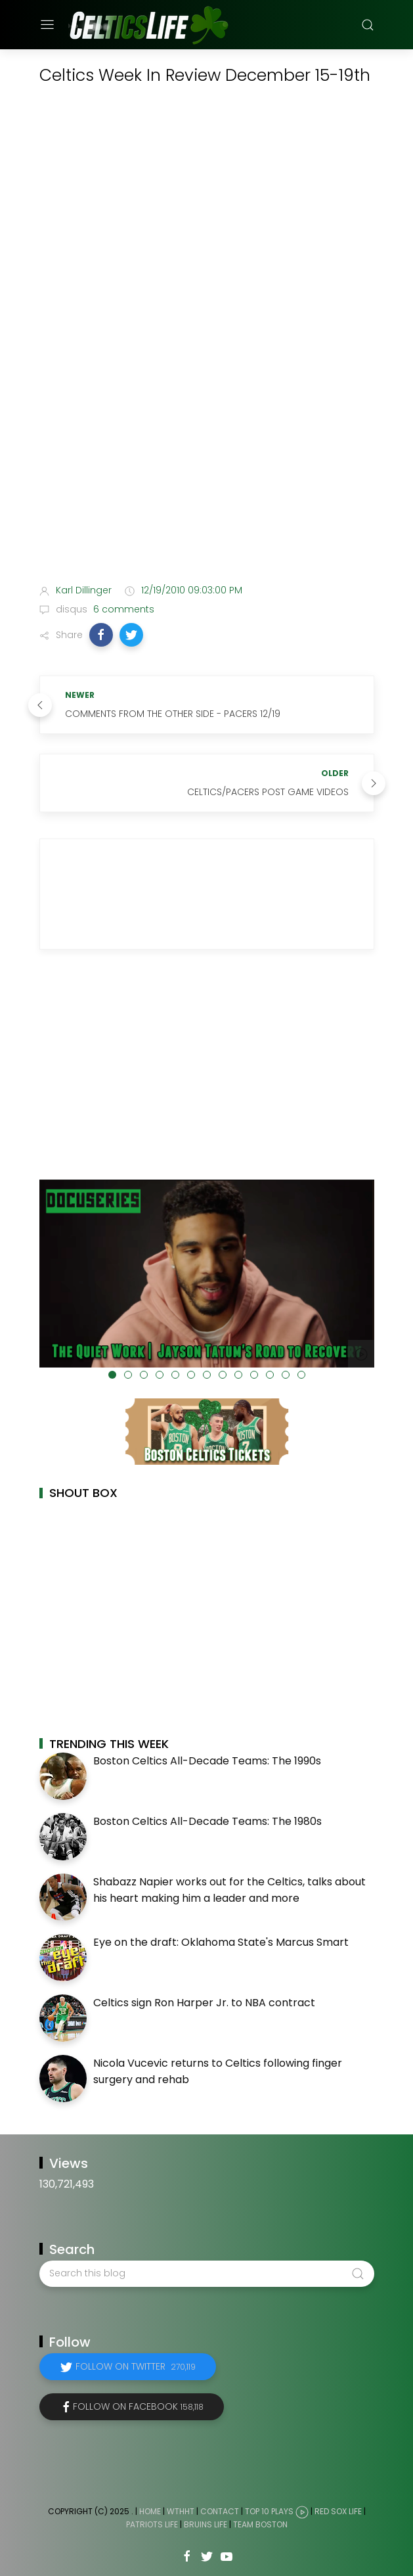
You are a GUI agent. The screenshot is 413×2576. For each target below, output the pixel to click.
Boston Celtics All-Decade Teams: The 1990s (207, 1760)
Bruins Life (205, 2524)
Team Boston (260, 2524)
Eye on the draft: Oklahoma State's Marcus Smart (221, 1942)
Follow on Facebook (138, 2406)
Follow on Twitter (136, 2366)
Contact (219, 2511)
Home (150, 2511)
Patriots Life (152, 2524)
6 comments (122, 609)
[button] (101, 635)
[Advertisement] (206, 470)
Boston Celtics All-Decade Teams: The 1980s (207, 1821)
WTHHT (180, 2511)
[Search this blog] (206, 2274)
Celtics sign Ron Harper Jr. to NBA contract (204, 2002)
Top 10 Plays (269, 2511)
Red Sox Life (338, 2511)
